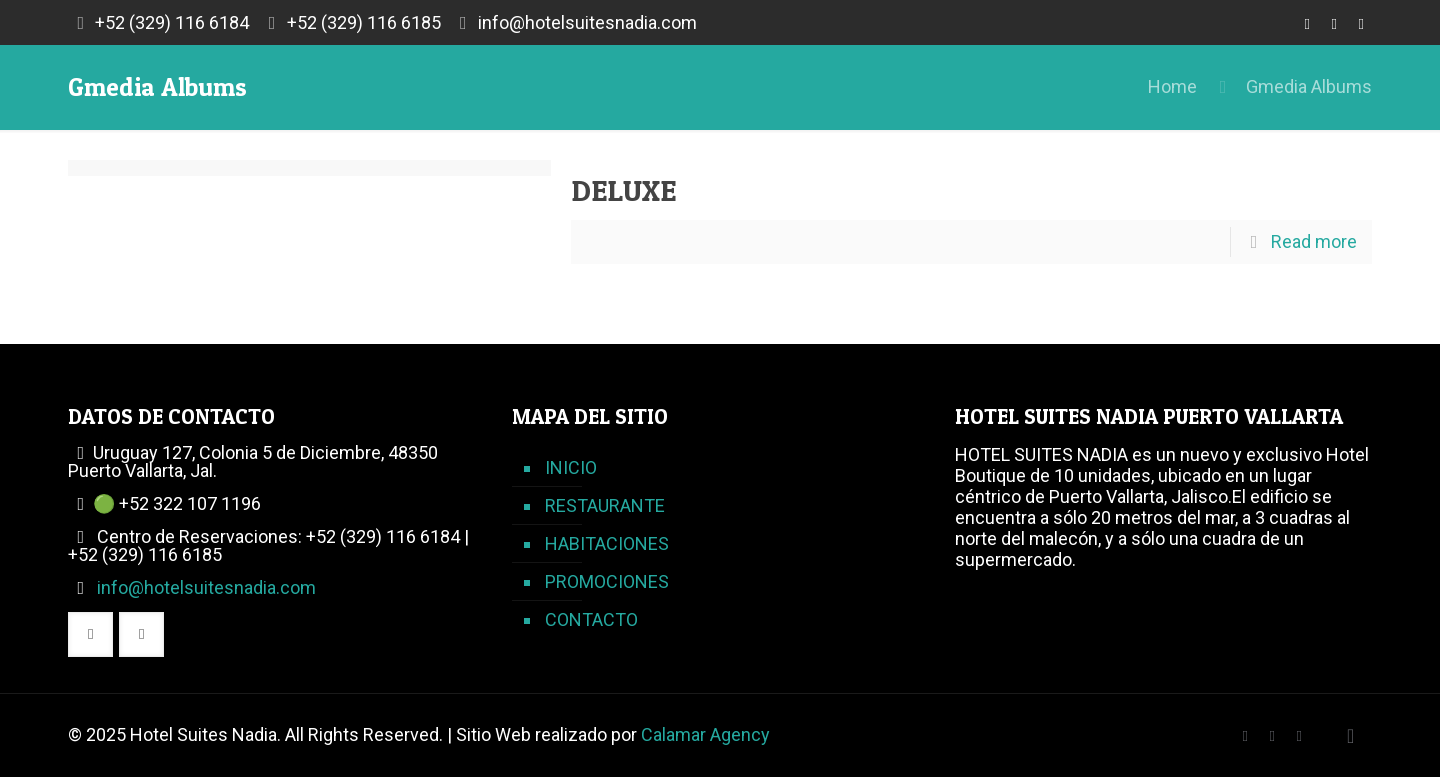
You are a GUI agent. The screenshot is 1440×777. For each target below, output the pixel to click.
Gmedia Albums (1309, 86)
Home (1172, 86)
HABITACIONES (607, 543)
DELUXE (623, 190)
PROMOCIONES (607, 581)
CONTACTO (591, 619)
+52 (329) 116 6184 (172, 22)
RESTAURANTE (605, 505)
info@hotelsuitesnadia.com (587, 22)
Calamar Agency (705, 734)
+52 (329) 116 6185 (364, 22)
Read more (1314, 241)
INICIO (571, 467)
